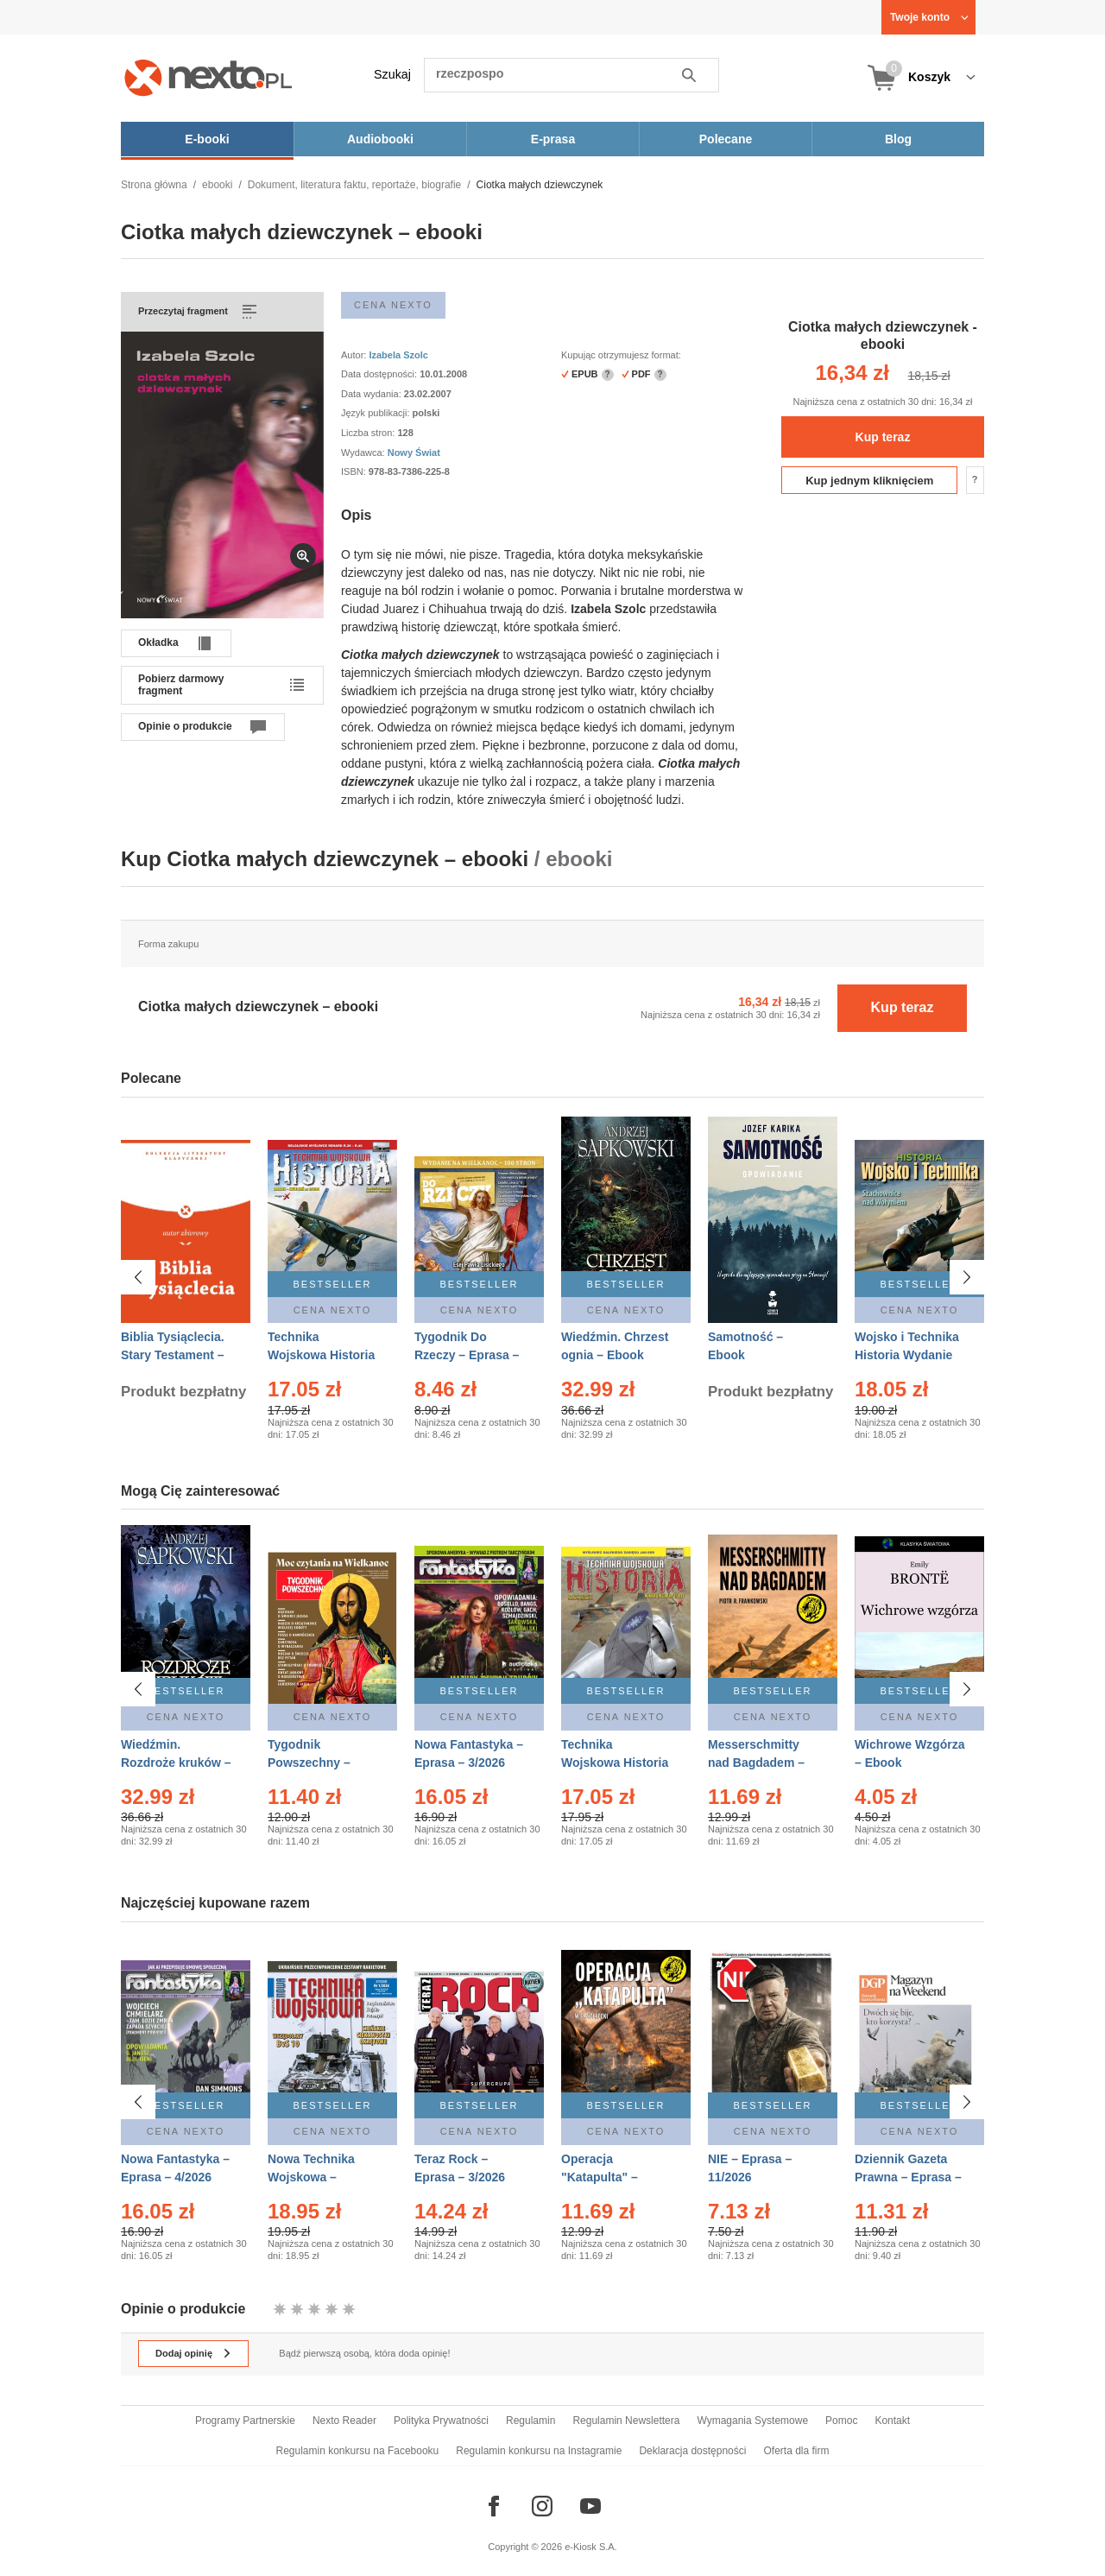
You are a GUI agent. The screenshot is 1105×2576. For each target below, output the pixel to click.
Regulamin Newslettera (625, 2421)
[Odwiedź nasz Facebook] (494, 2506)
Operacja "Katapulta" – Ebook (599, 2177)
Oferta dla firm (796, 2451)
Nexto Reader (344, 2421)
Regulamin (530, 2421)
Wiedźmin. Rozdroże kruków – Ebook (176, 1762)
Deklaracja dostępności (692, 2451)
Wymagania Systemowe (752, 2421)
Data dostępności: (380, 374)
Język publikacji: (377, 413)
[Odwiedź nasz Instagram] (542, 2506)
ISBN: (355, 471)
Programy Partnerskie (245, 2421)
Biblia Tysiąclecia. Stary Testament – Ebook (172, 1355)
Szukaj (392, 74)
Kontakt (892, 2421)
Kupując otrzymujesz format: (621, 355)
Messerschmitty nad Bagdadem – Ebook (756, 1762)
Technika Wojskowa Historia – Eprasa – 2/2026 (321, 1355)
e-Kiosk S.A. (591, 2546)
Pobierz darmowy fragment (181, 685)
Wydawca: (364, 452)
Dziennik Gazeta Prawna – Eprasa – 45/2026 (908, 2177)
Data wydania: (372, 394)
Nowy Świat (414, 452)
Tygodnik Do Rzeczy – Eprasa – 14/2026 (466, 1355)
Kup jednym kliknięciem (869, 480)
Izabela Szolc (398, 355)
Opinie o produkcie (185, 726)
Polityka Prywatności (441, 2421)
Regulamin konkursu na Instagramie (539, 2451)
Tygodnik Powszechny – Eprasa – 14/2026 (316, 1762)
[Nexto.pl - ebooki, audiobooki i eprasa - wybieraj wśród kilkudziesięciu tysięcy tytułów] (208, 77)
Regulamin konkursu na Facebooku (357, 2451)
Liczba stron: (369, 432)
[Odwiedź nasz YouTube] (590, 2506)
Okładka (158, 642)
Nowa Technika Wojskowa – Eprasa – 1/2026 (313, 2177)
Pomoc (841, 2421)
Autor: (355, 355)
